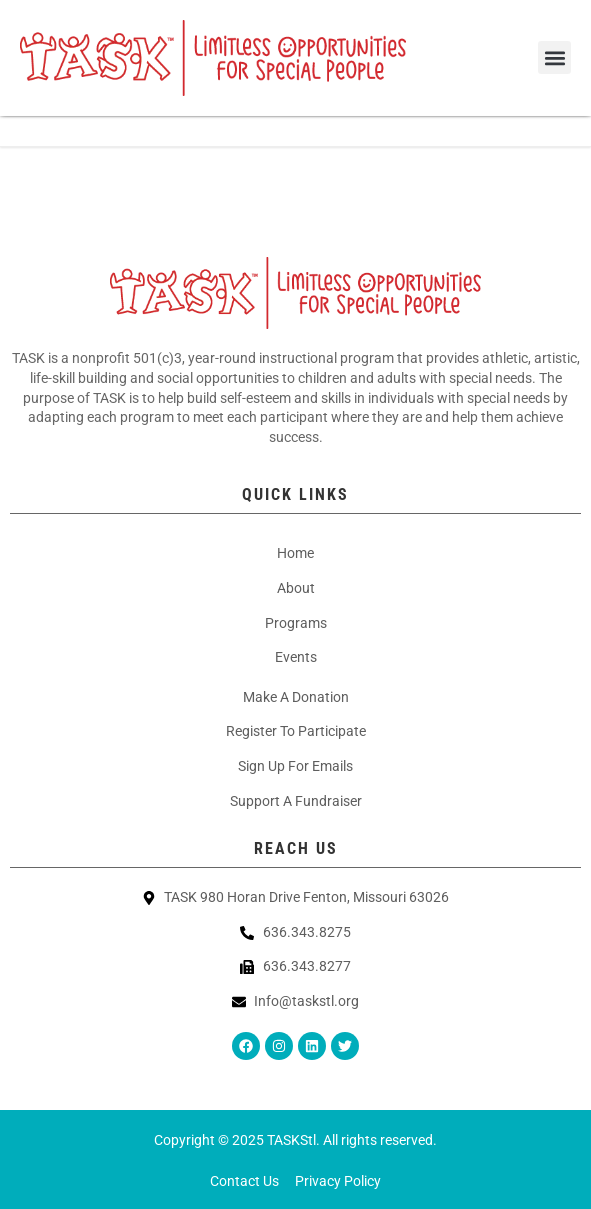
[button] (554, 57)
